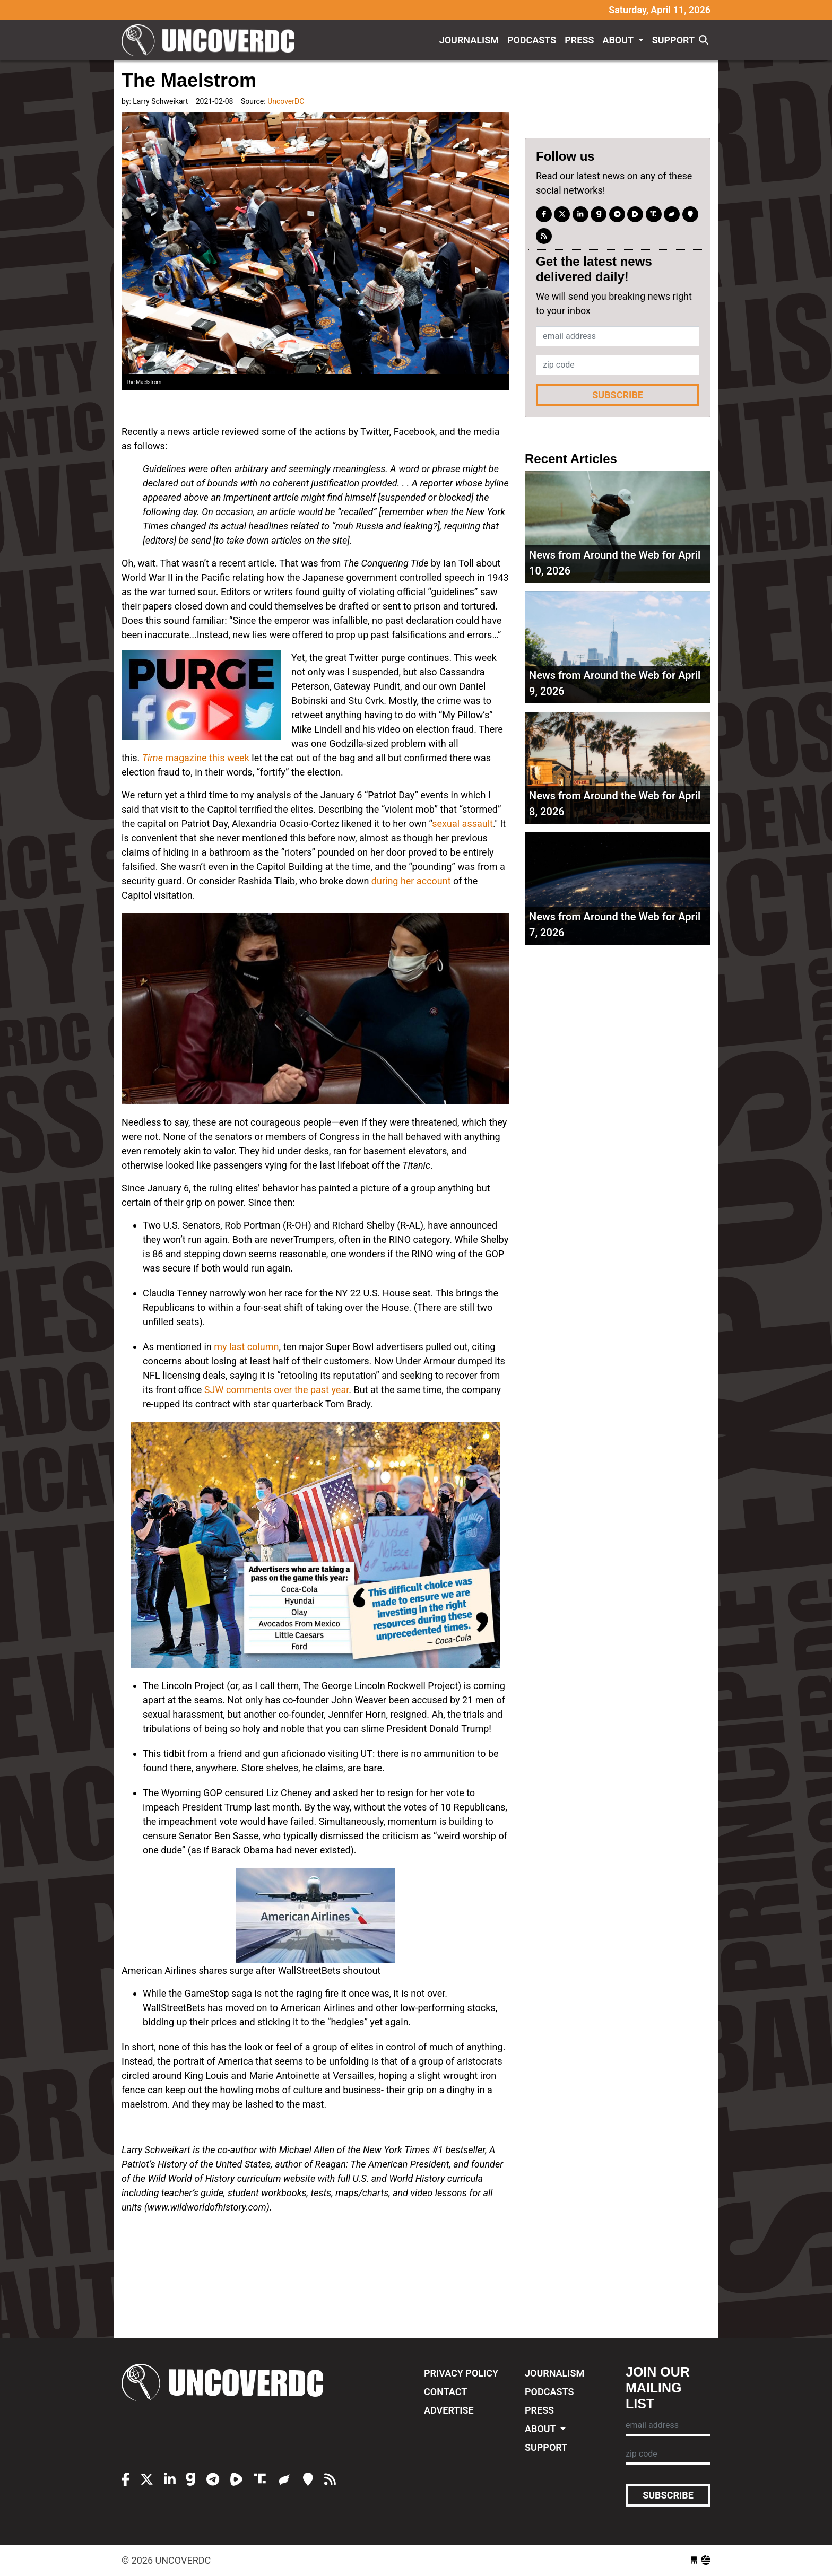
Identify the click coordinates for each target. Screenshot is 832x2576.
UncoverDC (212, 40)
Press (579, 40)
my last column (246, 1346)
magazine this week (195, 757)
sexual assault (462, 823)
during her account (411, 880)
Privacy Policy (461, 2373)
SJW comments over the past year (276, 1389)
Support (673, 40)
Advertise (449, 2410)
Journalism (469, 40)
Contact (445, 2391)
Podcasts (531, 40)
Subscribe (617, 395)
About (619, 40)
